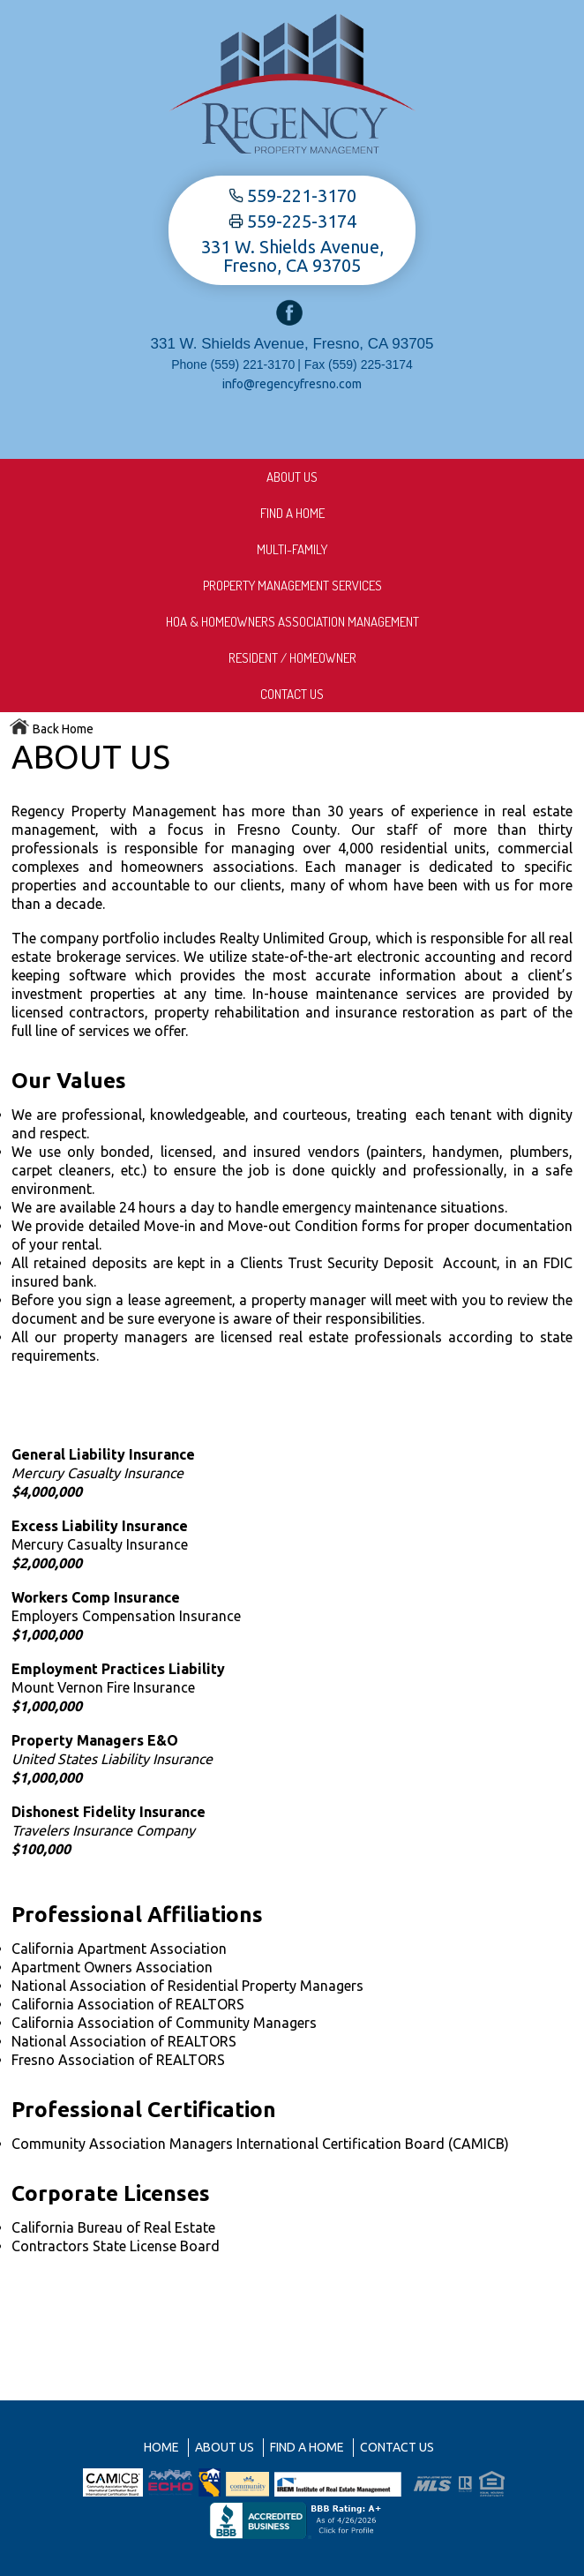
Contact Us (292, 694)
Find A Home (292, 513)
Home (161, 2447)
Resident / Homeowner (292, 658)
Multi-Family (292, 549)
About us (292, 477)
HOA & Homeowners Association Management (292, 621)
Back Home (51, 729)
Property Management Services (292, 585)
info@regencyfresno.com (292, 384)
